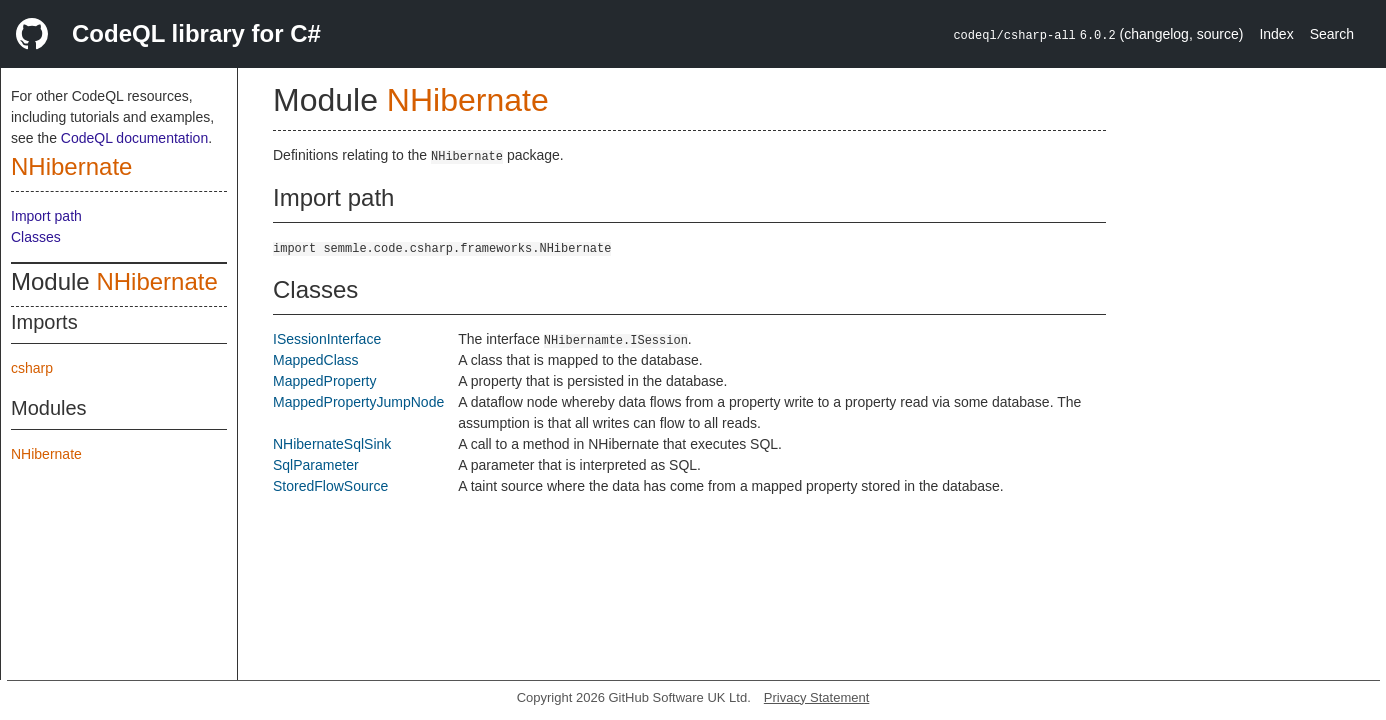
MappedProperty (325, 381)
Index (1276, 34)
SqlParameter (316, 465)
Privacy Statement (817, 697)
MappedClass (316, 360)
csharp (32, 368)
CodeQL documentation (134, 138)
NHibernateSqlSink (332, 444)
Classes (36, 237)
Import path (46, 216)
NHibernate (71, 166)
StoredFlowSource (330, 486)
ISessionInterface (327, 339)
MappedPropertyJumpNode (358, 402)
